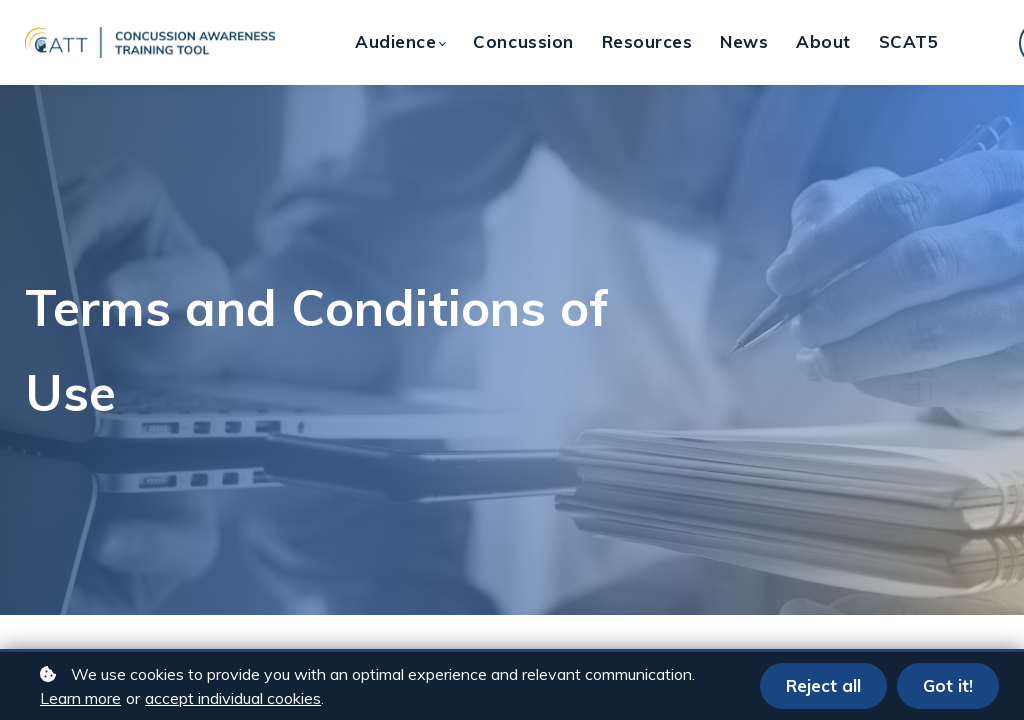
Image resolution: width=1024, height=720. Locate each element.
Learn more (80, 698)
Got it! (948, 685)
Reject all (823, 685)
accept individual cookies (233, 698)
